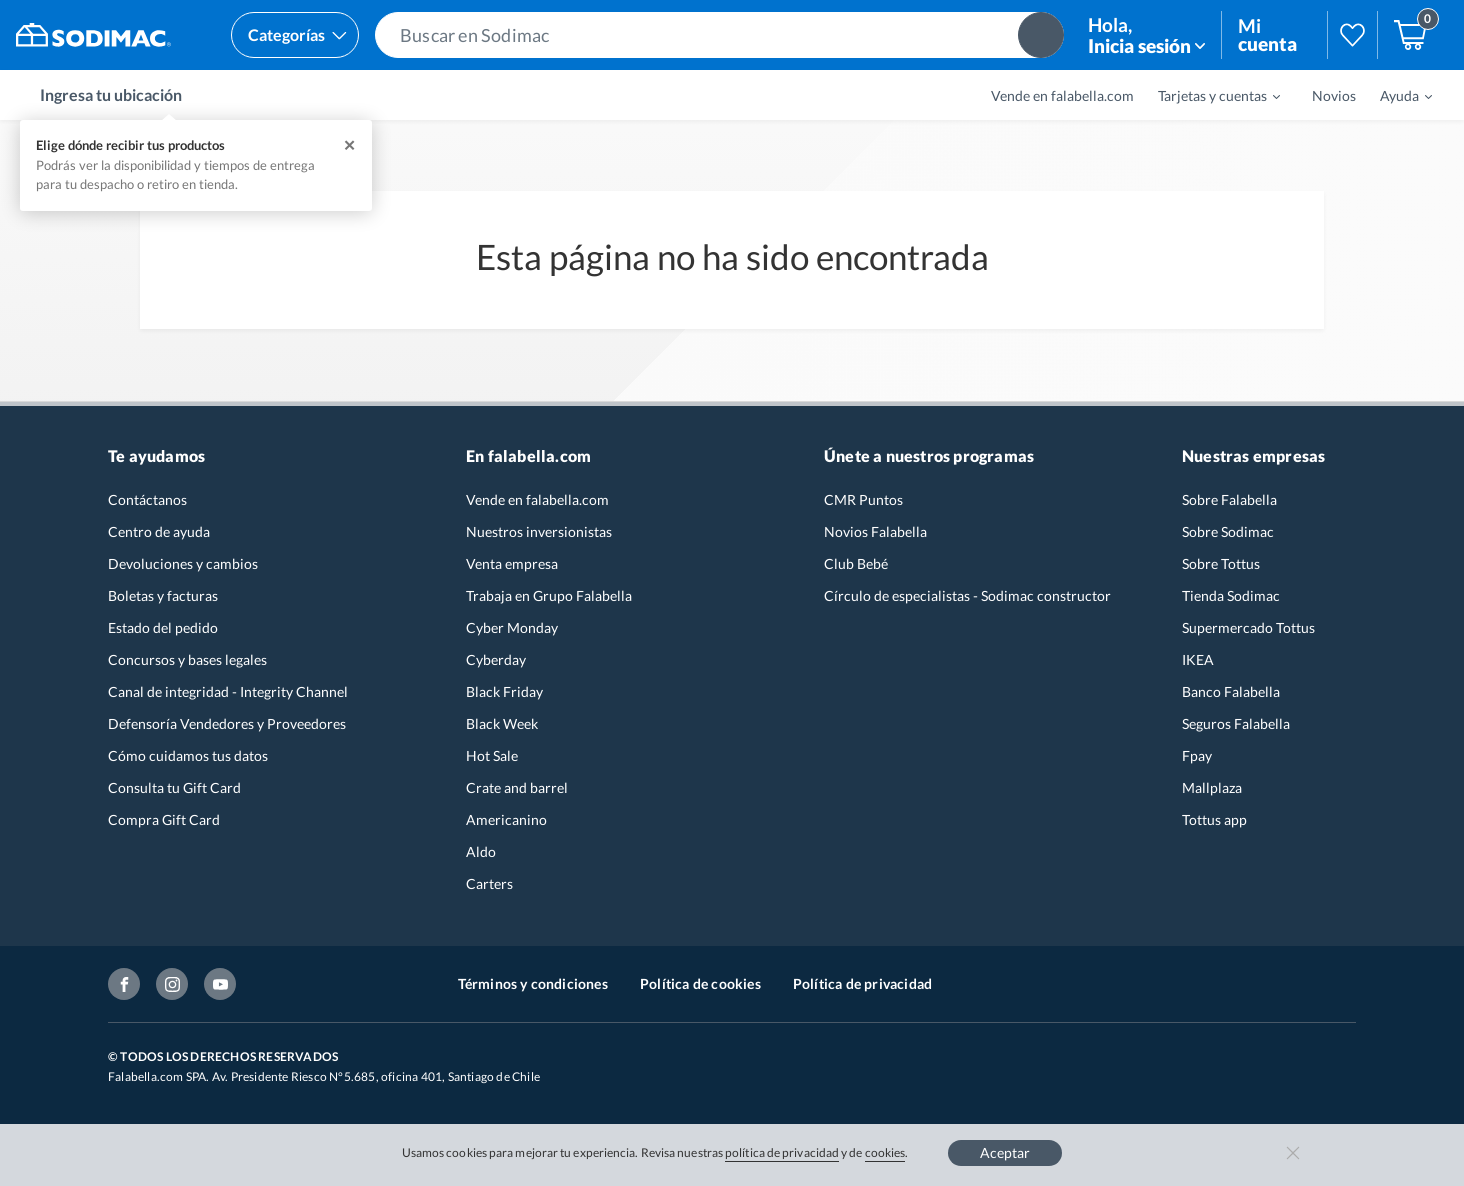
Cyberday (496, 659)
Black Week (502, 723)
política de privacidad (782, 1152)
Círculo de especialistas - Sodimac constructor (967, 595)
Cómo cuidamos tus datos (188, 755)
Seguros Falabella (1236, 723)
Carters (489, 883)
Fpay (1197, 755)
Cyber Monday (512, 627)
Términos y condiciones (533, 983)
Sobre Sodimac (1228, 531)
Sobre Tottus (1221, 563)
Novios (1334, 95)
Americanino (506, 819)
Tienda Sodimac (1231, 595)
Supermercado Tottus (1248, 627)
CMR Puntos (863, 499)
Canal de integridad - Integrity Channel (228, 691)
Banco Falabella (1231, 691)
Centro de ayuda (159, 531)
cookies (885, 1152)
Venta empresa (512, 563)
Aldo (481, 851)
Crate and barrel (517, 787)
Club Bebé (856, 563)
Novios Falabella (875, 531)
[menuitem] (1207, 95)
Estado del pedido (163, 627)
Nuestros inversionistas (539, 531)
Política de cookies (700, 983)
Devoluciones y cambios (183, 563)
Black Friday (504, 691)
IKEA (1198, 659)
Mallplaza (1212, 787)
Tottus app (1214, 819)
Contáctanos (147, 499)
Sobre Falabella (1229, 499)
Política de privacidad (862, 983)
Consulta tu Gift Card (174, 787)
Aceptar (1005, 1152)
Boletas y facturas (163, 595)
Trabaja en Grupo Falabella (549, 595)
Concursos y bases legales (187, 659)
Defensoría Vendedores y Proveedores (227, 723)
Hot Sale (492, 755)
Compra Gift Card (164, 819)
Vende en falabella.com (1062, 95)
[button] (719, 35)
